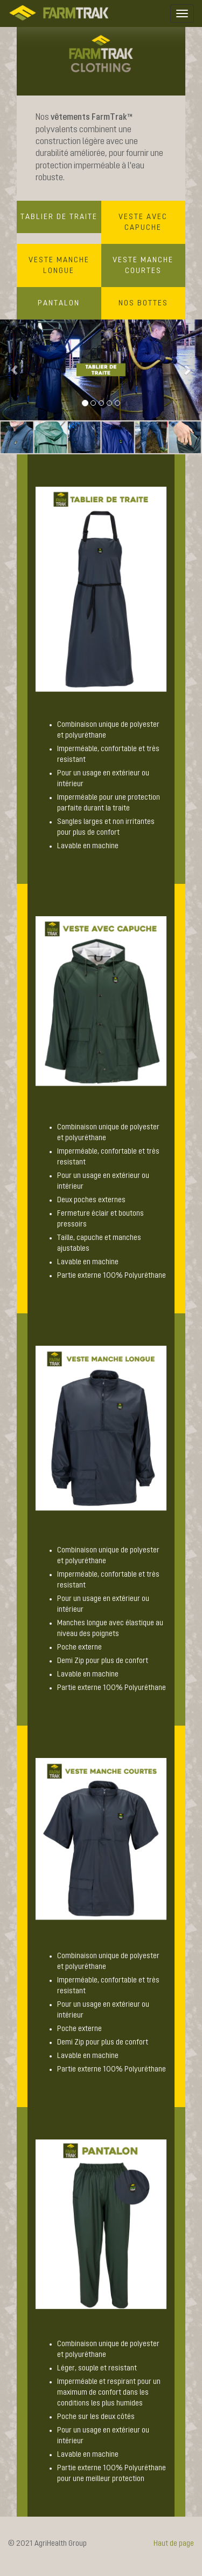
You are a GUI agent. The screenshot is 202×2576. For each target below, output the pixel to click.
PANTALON (59, 303)
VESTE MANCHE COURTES (143, 265)
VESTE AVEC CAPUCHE (143, 222)
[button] (15, 370)
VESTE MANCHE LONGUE (59, 265)
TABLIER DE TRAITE (58, 217)
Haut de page (174, 2543)
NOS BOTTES (143, 303)
